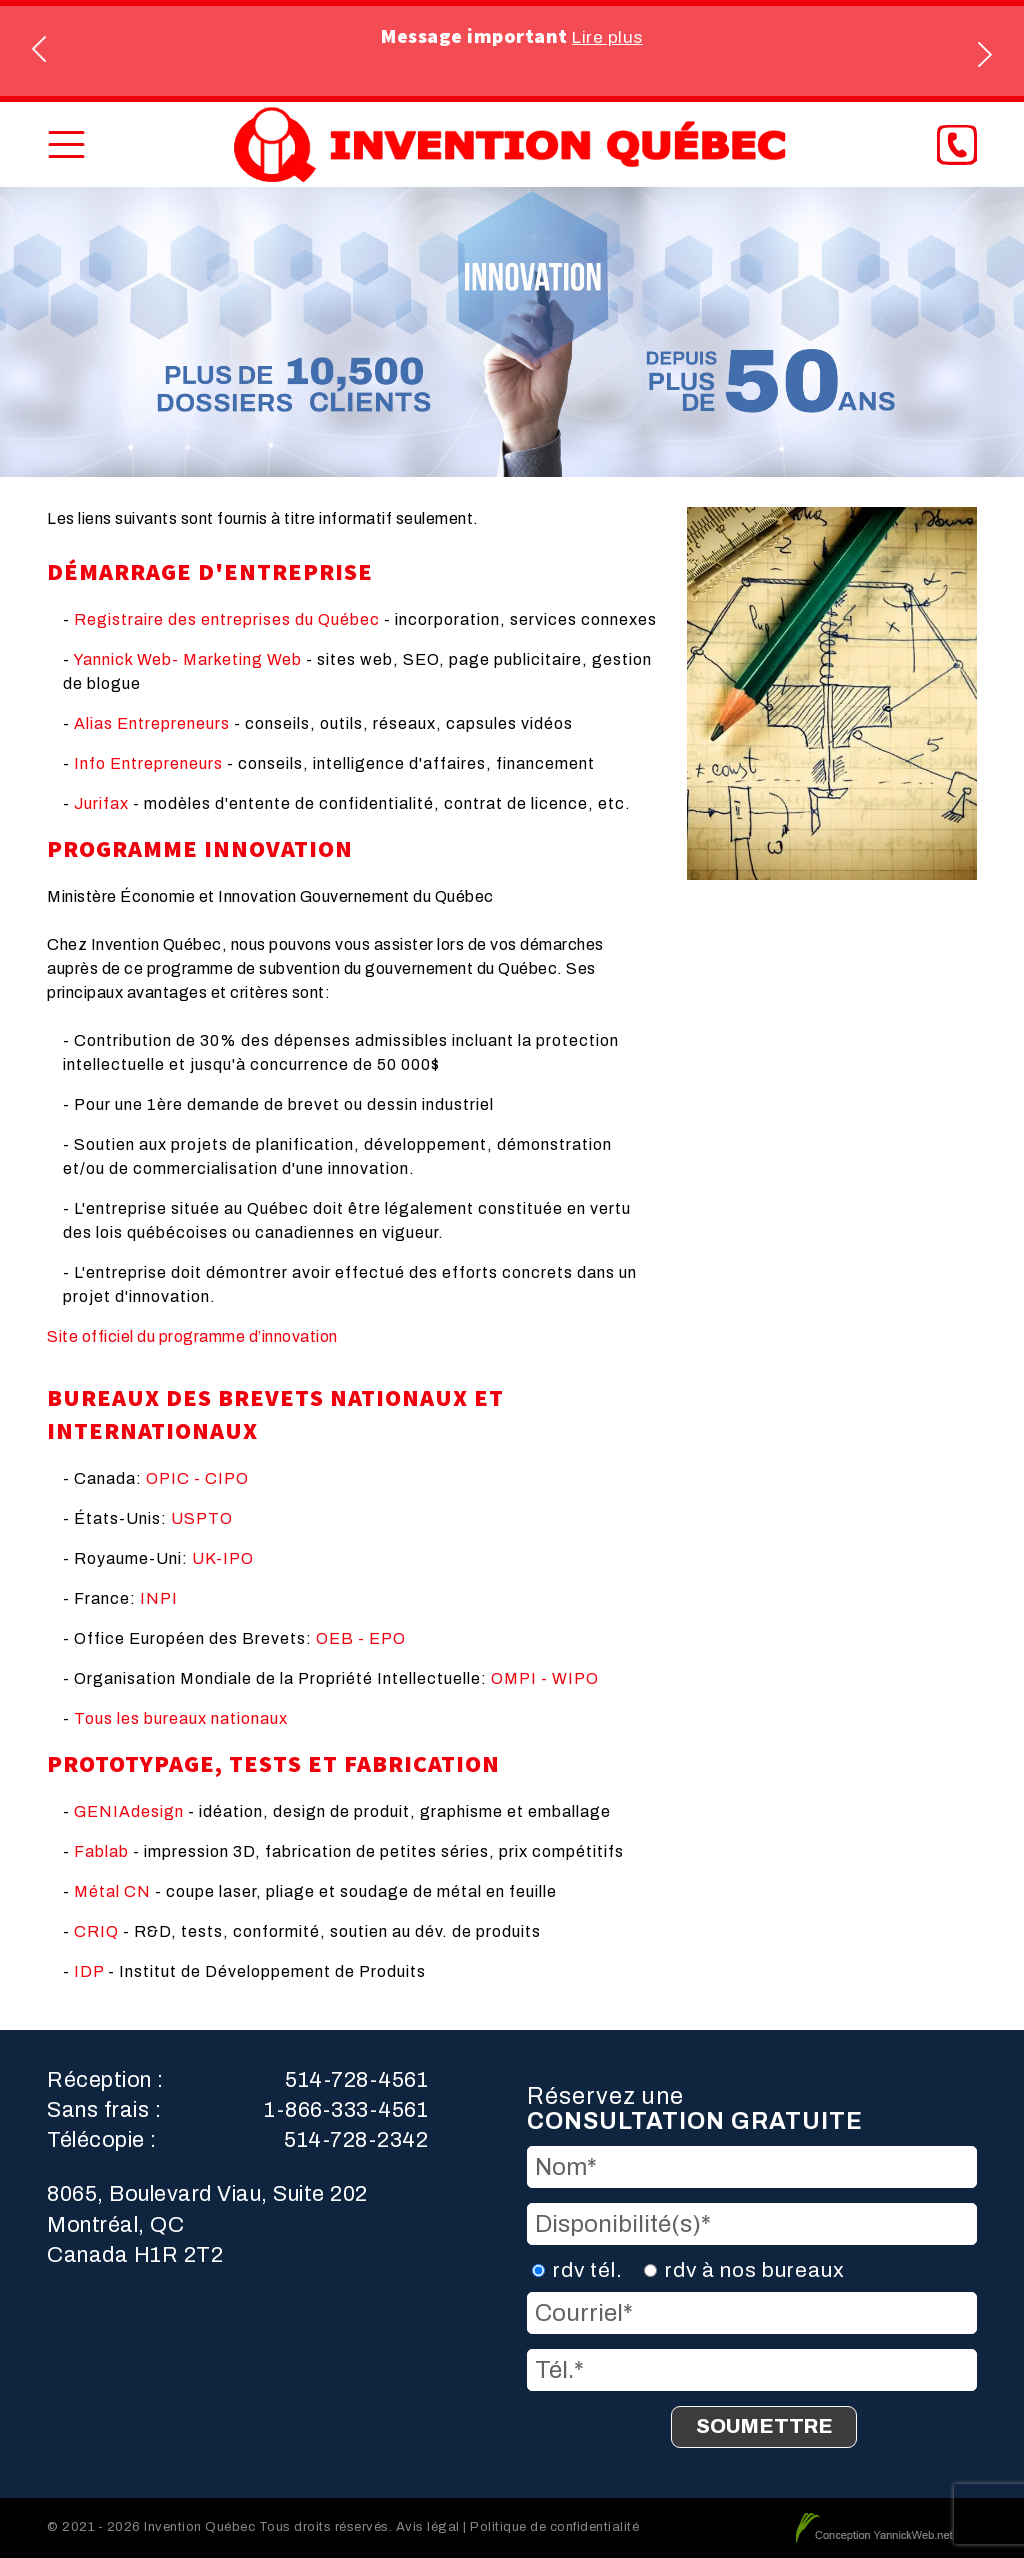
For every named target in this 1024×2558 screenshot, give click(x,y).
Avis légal (428, 2527)
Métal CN (112, 1891)
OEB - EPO (361, 1638)
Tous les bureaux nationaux (181, 1718)
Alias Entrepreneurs (152, 723)
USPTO (202, 1518)
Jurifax (101, 803)
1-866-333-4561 (346, 2110)
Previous (40, 51)
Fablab (101, 1851)
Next (983, 51)
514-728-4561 (356, 2080)
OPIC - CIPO (197, 1478)
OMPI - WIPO (545, 1678)
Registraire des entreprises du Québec (227, 619)
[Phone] (957, 145)
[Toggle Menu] (66, 144)
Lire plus (607, 37)
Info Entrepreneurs (148, 763)
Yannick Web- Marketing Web (187, 659)
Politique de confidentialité (554, 2527)
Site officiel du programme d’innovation (192, 1336)
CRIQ (96, 1931)
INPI (159, 1598)
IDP (89, 1971)
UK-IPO (223, 1558)
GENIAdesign (129, 1811)
